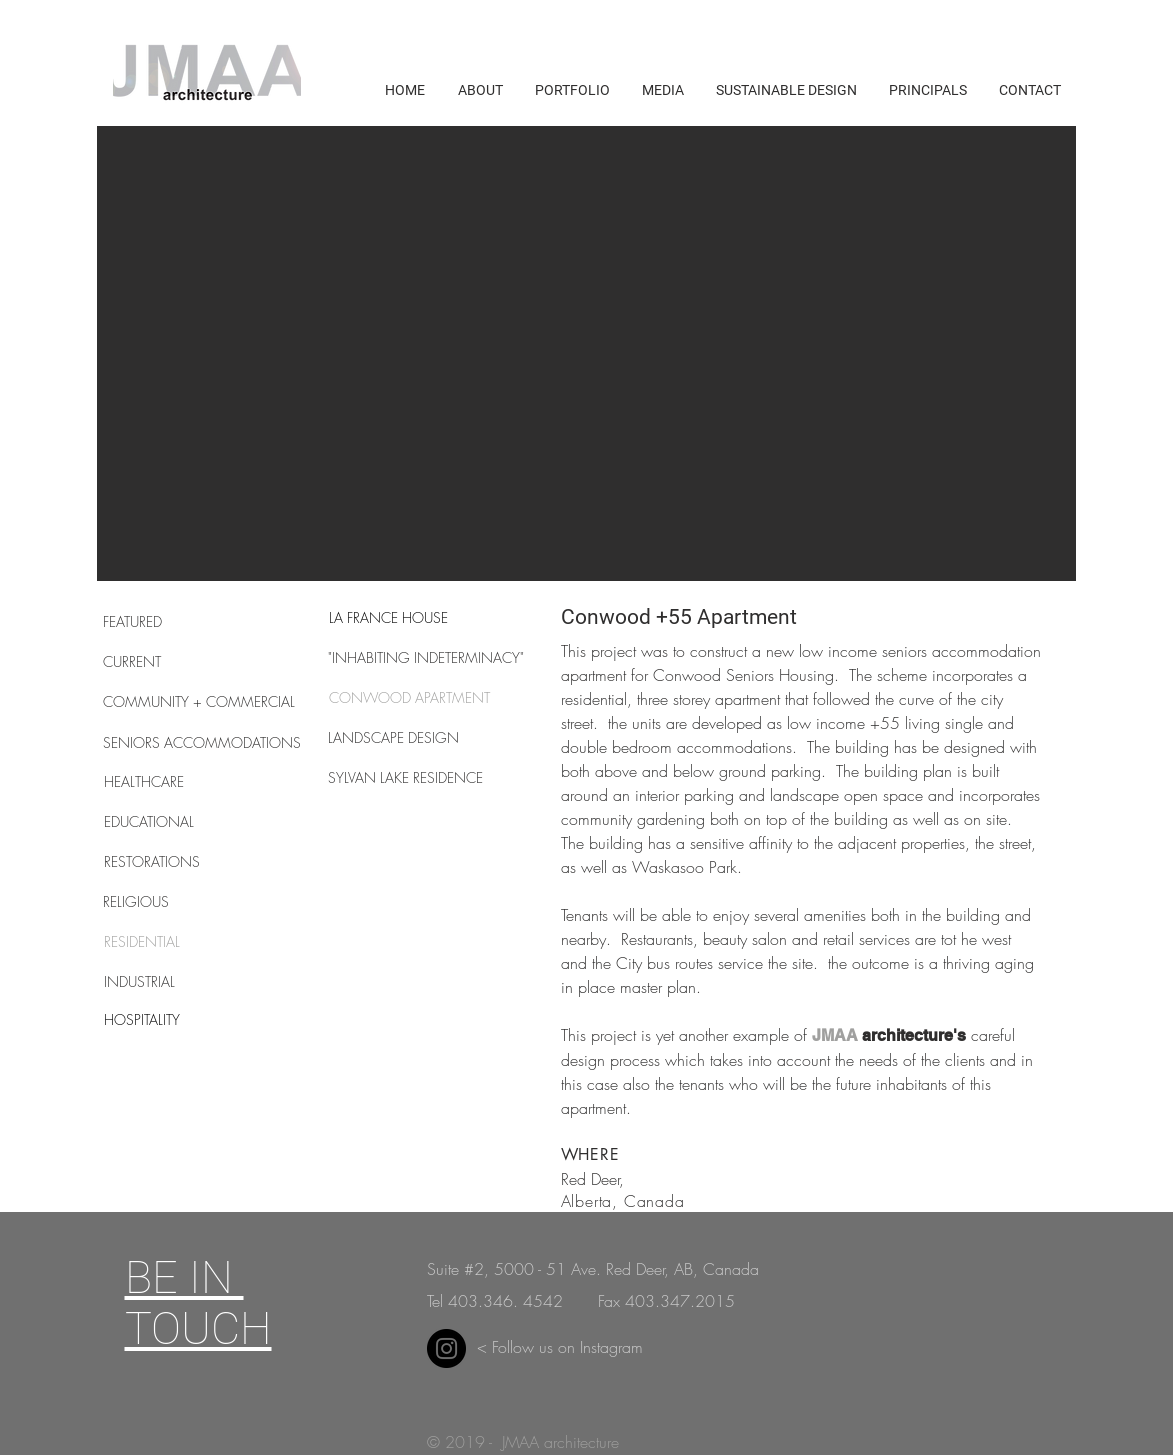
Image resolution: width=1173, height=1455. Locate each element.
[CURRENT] (174, 662)
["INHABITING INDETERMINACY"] (426, 658)
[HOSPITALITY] (175, 1020)
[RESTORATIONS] (175, 862)
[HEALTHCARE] (175, 782)
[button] (586, 353)
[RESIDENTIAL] (175, 942)
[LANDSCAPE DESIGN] (399, 738)
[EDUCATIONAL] (175, 822)
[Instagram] (446, 1348)
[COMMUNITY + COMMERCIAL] (199, 702)
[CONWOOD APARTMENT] (410, 698)
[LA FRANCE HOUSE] (389, 618)
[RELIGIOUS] (174, 902)
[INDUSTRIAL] (175, 982)
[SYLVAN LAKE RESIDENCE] (406, 778)
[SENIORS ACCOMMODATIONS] (202, 743)
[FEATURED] (174, 622)
